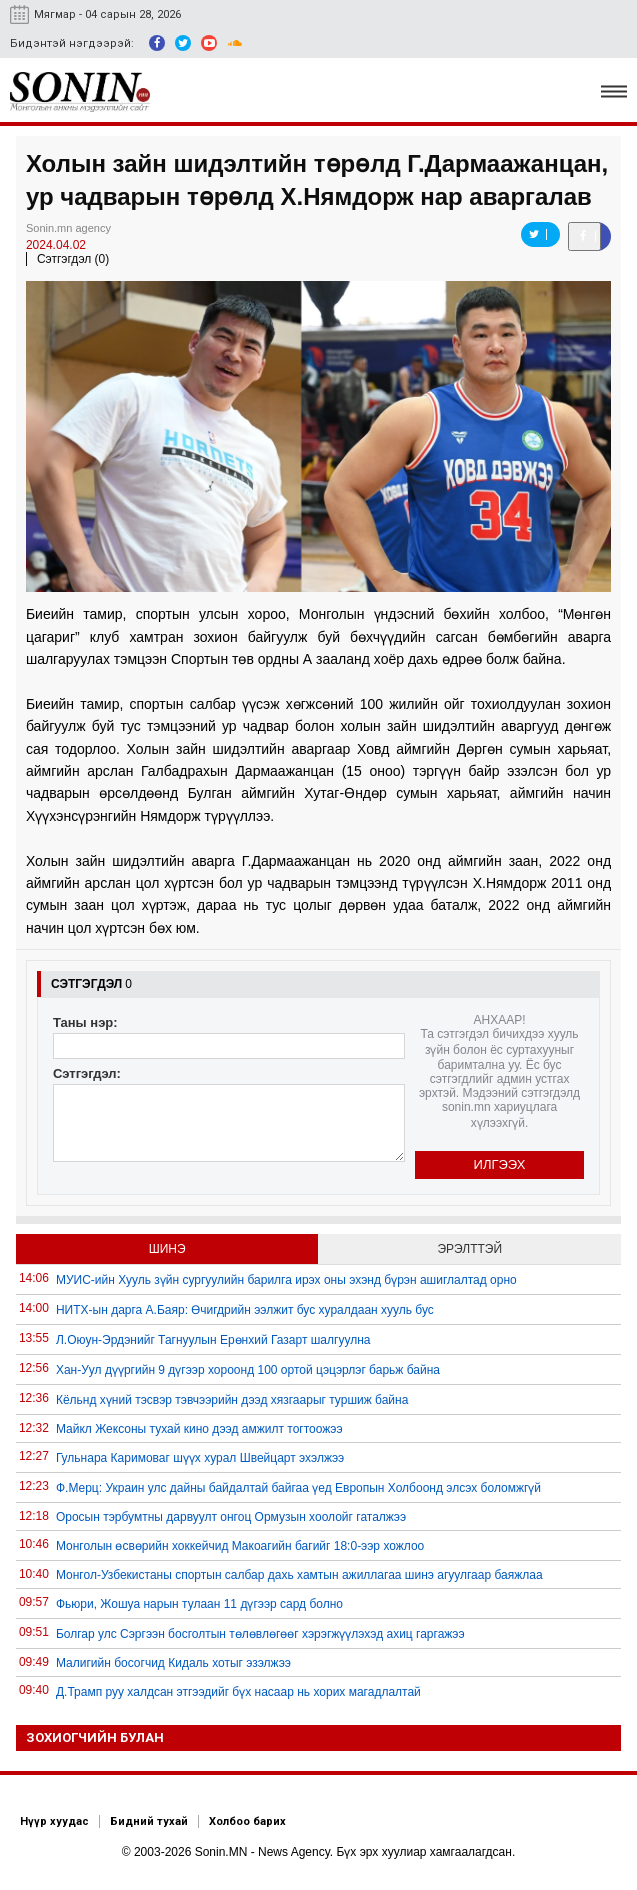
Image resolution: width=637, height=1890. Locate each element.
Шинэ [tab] (167, 1249)
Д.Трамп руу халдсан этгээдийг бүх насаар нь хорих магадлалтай (238, 1692)
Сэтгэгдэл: (87, 1073)
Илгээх (500, 1164)
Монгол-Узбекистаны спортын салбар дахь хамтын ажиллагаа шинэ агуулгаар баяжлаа (299, 1575)
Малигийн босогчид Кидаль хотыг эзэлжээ (173, 1663)
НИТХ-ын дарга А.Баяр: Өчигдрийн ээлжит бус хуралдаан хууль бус (245, 1310)
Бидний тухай (149, 1821)
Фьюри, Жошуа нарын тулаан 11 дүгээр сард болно (199, 1604)
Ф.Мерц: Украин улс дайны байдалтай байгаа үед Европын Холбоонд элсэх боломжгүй (298, 1488)
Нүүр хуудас (54, 1821)
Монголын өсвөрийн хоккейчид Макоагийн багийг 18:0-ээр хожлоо (240, 1546)
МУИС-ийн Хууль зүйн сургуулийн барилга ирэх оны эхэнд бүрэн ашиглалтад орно (286, 1280)
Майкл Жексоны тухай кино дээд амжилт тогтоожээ (199, 1429)
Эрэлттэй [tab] (469, 1249)
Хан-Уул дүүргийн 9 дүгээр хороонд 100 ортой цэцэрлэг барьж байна (248, 1370)
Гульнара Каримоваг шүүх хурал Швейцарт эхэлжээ (200, 1458)
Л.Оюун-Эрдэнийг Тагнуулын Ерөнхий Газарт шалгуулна (213, 1340)
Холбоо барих (247, 1821)
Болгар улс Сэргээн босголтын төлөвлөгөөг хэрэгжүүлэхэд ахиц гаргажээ (260, 1634)
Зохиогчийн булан (95, 1737)
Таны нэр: (85, 1022)
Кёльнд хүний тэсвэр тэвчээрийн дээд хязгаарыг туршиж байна (232, 1400)
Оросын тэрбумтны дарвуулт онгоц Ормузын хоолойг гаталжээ (231, 1517)
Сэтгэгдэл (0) (73, 259)
